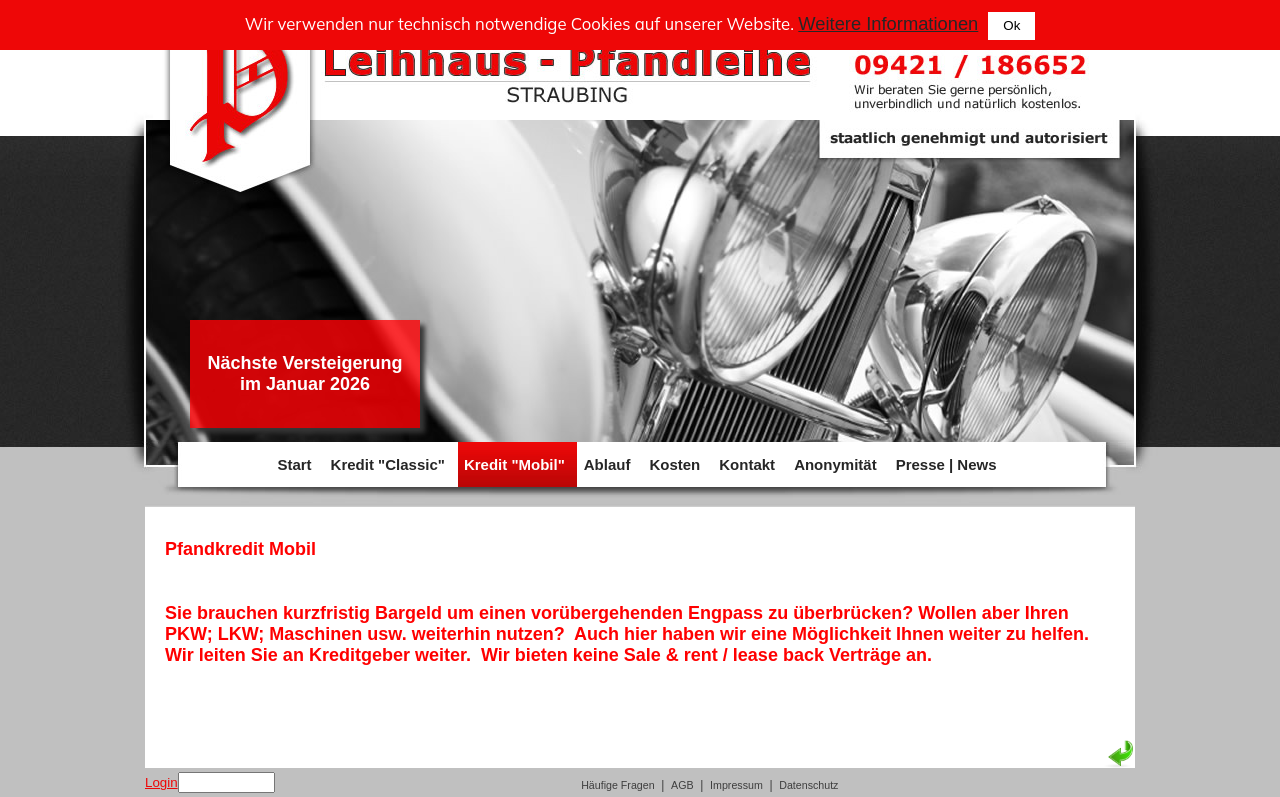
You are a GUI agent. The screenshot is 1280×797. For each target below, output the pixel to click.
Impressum (736, 785)
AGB (682, 785)
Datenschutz (808, 785)
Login (161, 782)
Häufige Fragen (617, 785)
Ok (1011, 25)
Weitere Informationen (888, 23)
